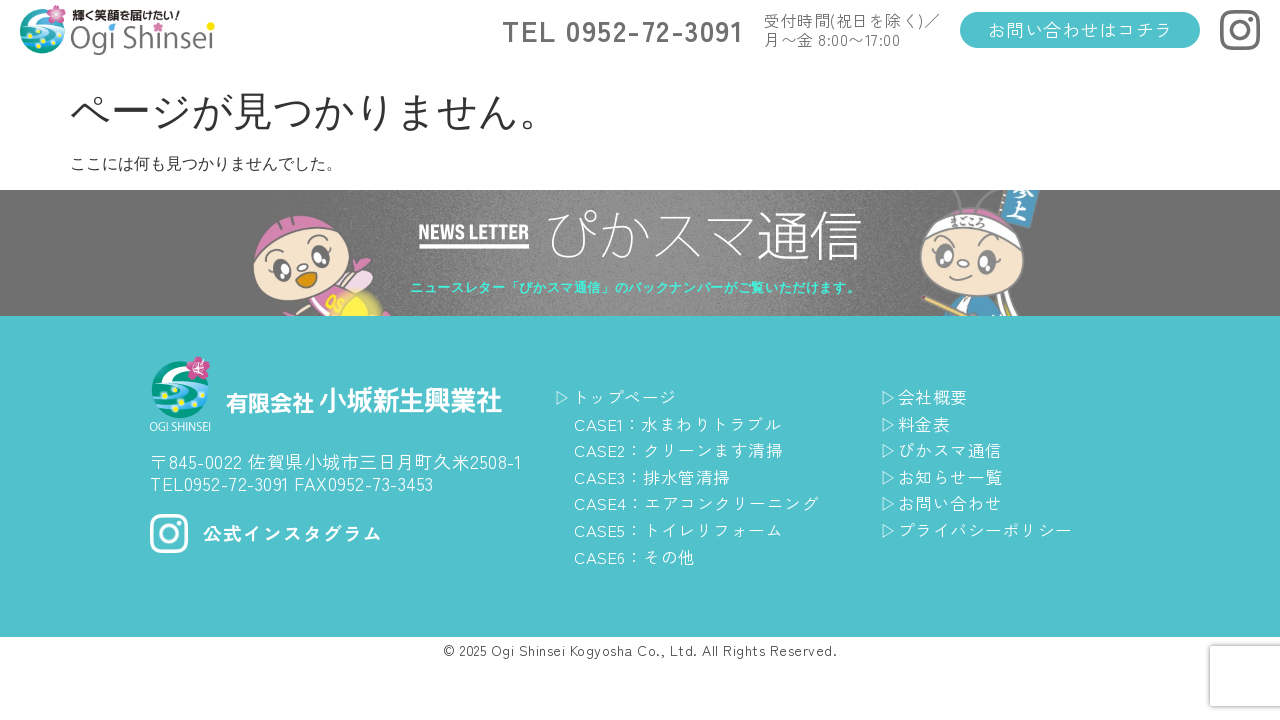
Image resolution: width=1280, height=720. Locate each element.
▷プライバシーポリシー (982, 529)
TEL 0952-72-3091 (623, 30)
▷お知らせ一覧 (945, 476)
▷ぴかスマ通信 (945, 449)
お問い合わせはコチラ (1080, 29)
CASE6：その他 (640, 556)
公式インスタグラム (297, 532)
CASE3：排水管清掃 (658, 476)
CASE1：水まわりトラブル (684, 423)
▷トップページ (619, 396)
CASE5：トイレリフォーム (685, 529)
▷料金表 (917, 423)
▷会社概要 (926, 396)
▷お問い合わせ (945, 502)
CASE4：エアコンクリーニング (705, 502)
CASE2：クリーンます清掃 (686, 449)
